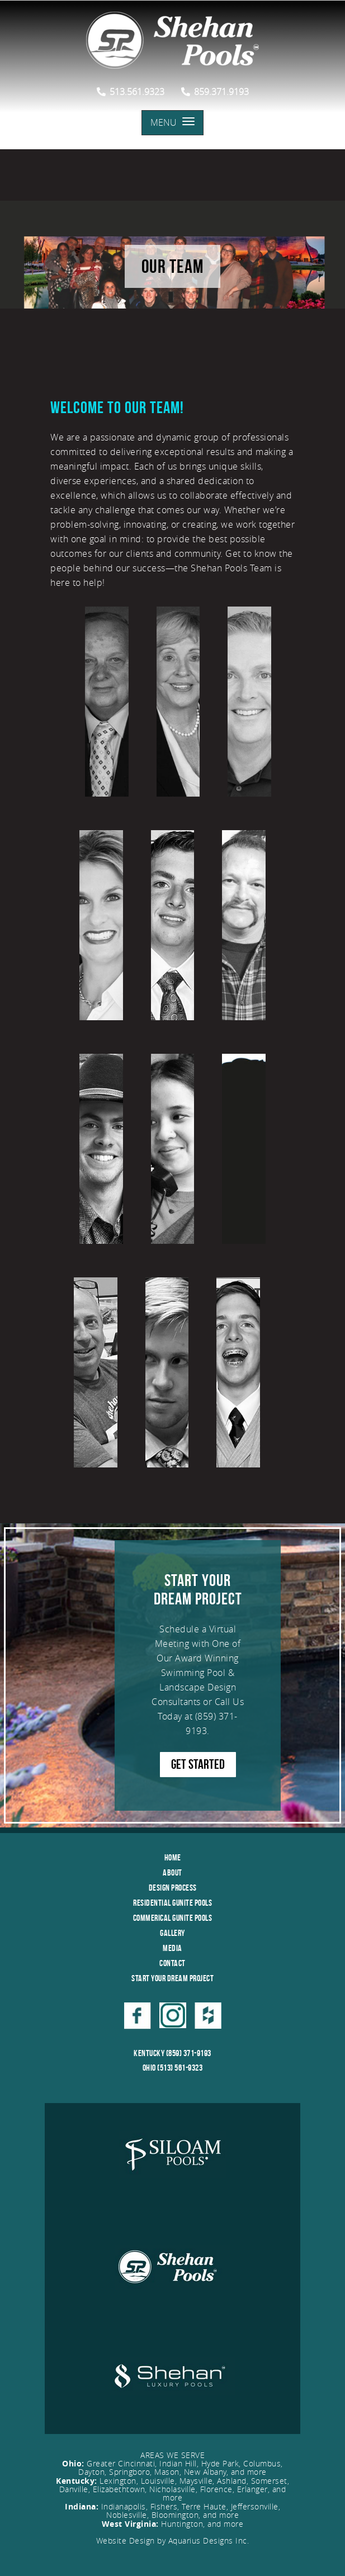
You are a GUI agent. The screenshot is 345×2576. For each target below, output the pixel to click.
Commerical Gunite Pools (172, 1917)
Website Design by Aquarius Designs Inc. (172, 2540)
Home (172, 1857)
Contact (172, 1963)
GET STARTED (198, 1764)
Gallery (172, 1933)
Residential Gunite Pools (172, 1902)
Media (172, 1948)
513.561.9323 (130, 92)
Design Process (173, 1887)
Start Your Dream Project (172, 1978)
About (172, 1872)
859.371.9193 (215, 92)
